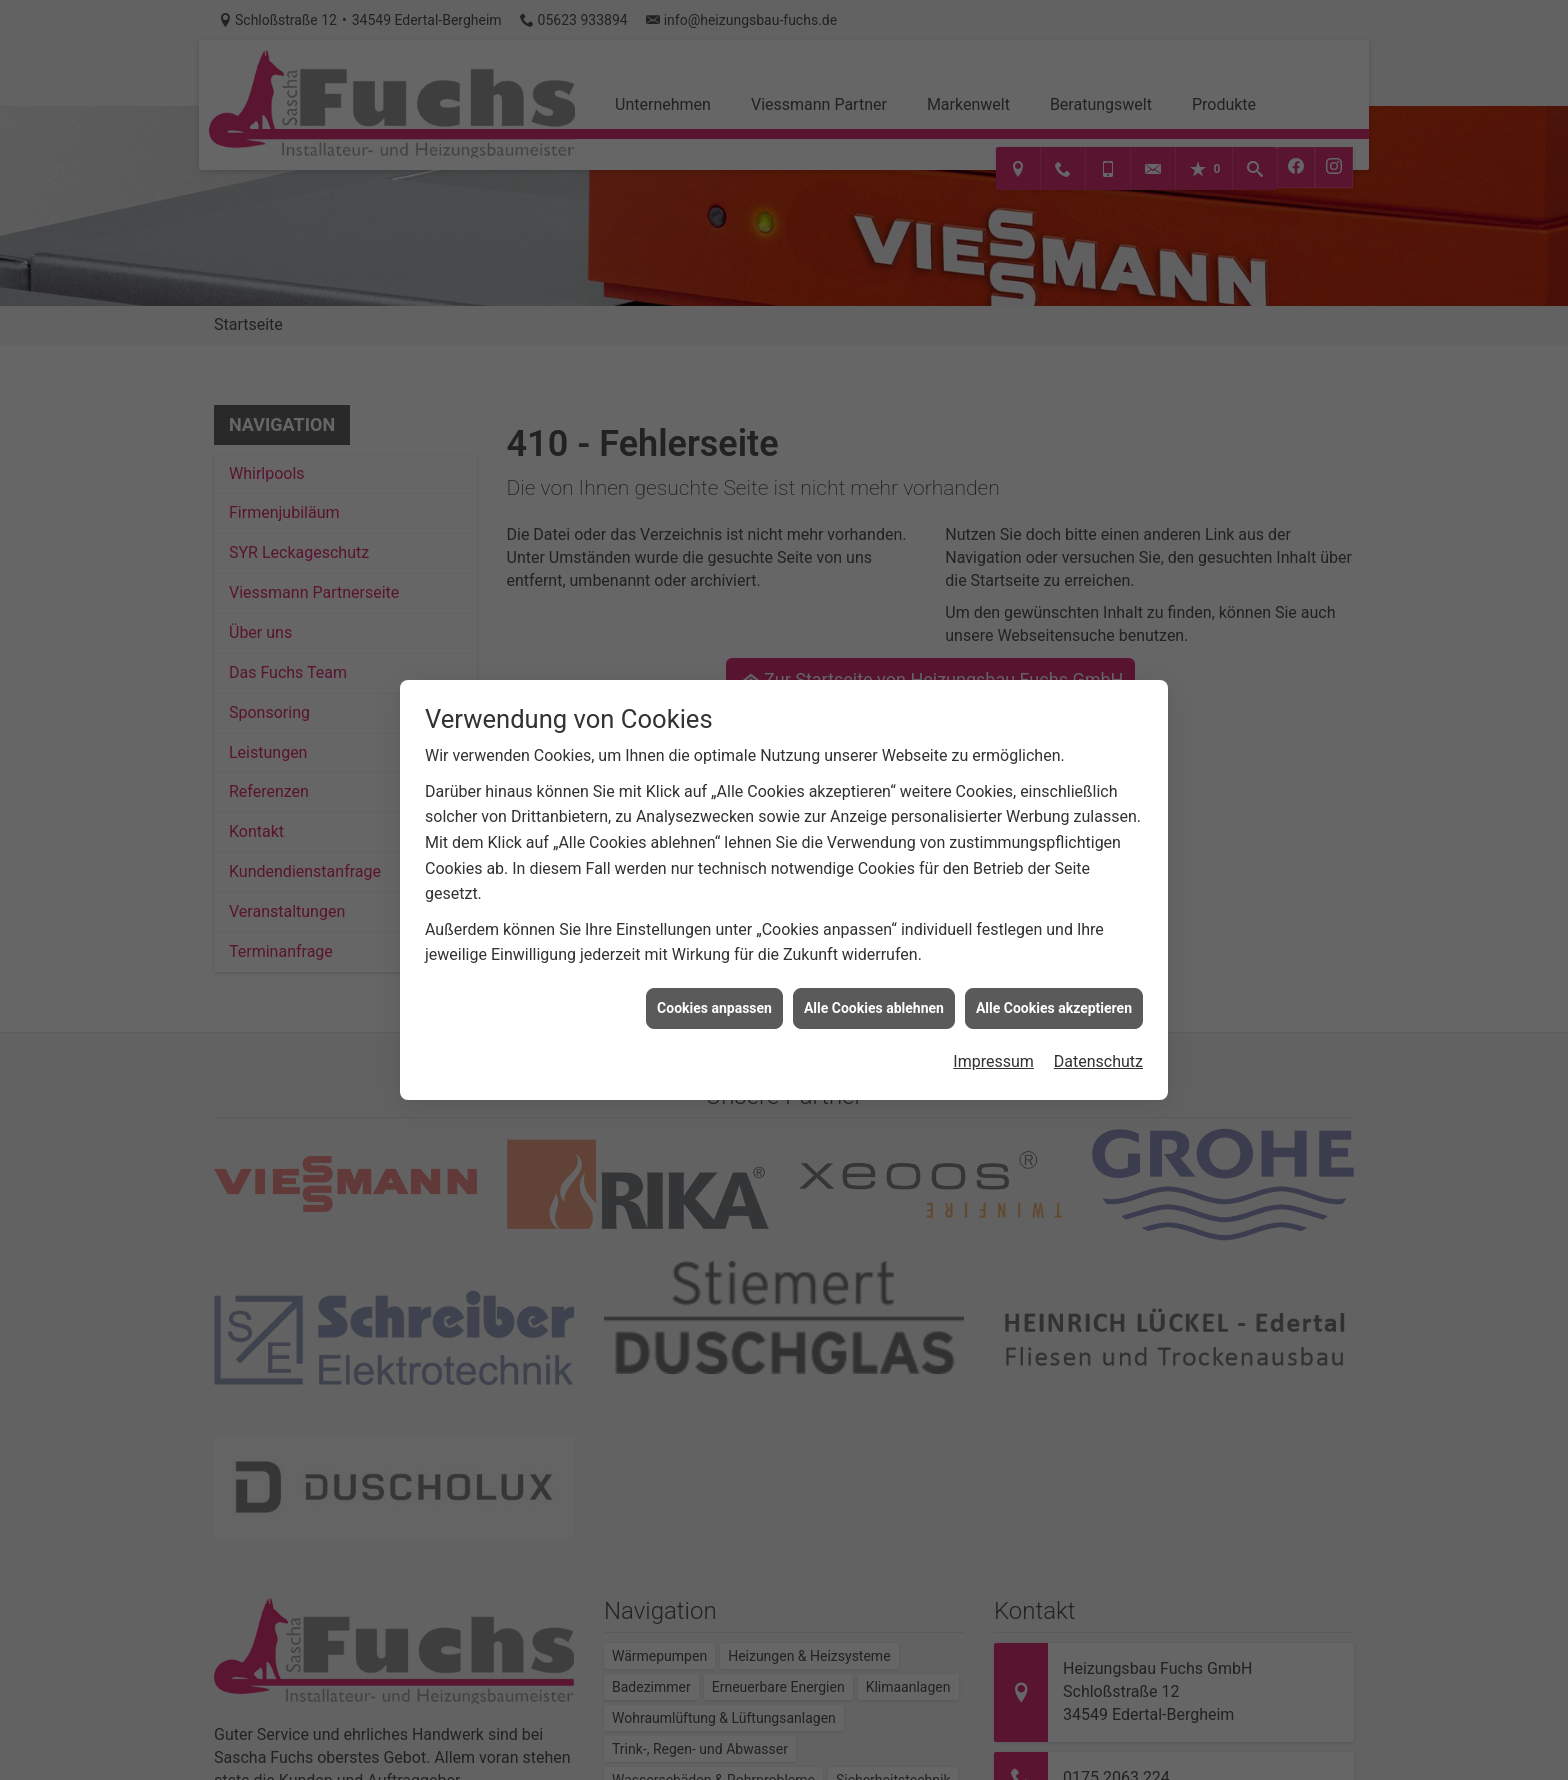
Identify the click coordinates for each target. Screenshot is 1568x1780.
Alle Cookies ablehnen (874, 987)
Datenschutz (1098, 1041)
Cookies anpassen (714, 987)
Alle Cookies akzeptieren (1054, 987)
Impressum (993, 1041)
